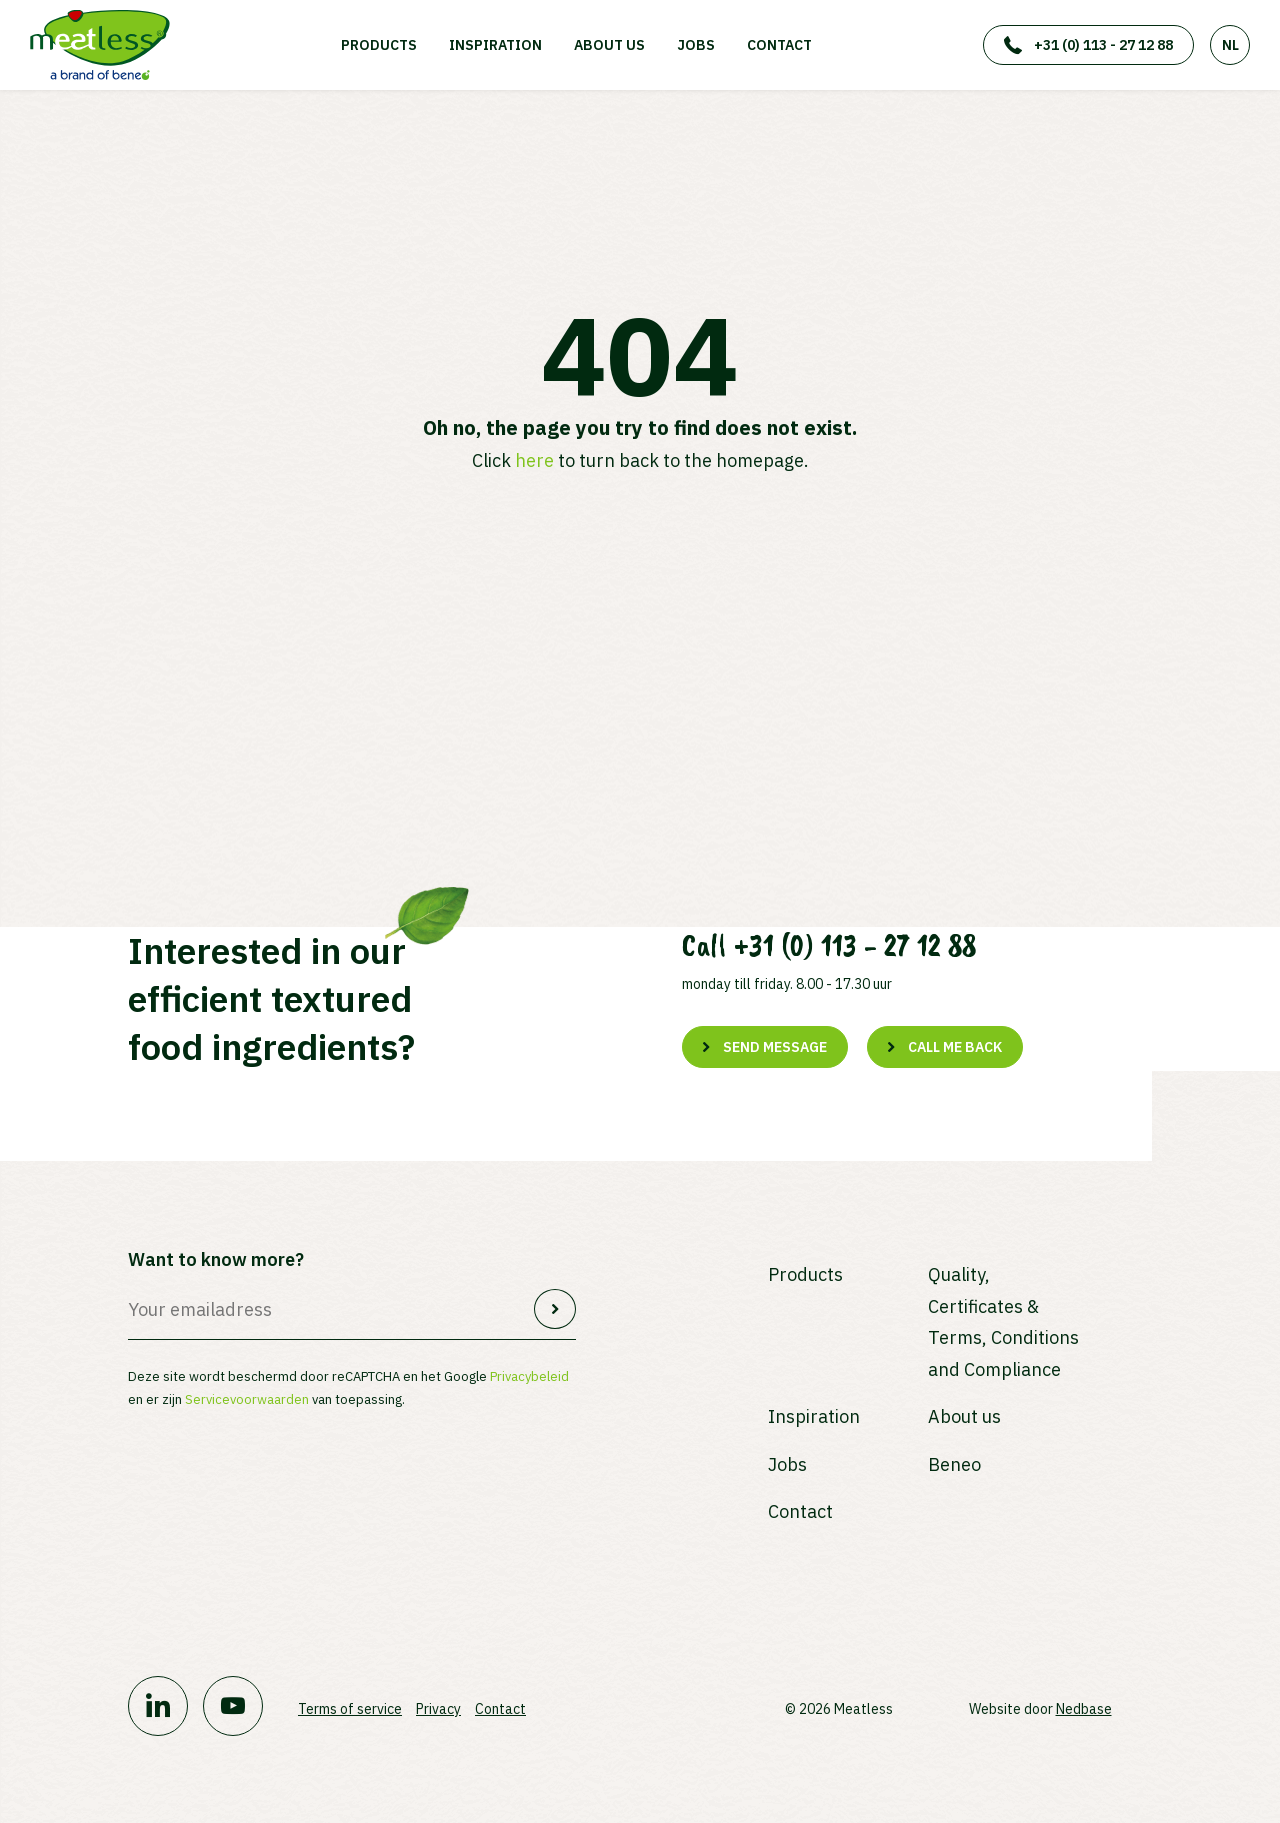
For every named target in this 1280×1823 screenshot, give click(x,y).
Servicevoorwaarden (247, 1399)
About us (609, 45)
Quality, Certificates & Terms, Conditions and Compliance (1003, 1322)
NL (1230, 45)
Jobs (696, 45)
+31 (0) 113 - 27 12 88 (1103, 45)
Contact (779, 45)
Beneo (954, 1464)
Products (379, 45)
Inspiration (495, 45)
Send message (775, 1047)
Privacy (438, 1709)
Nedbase (1084, 1709)
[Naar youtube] (233, 1706)
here (534, 460)
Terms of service (350, 1709)
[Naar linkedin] (158, 1706)
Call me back (955, 1047)
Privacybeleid (529, 1376)
